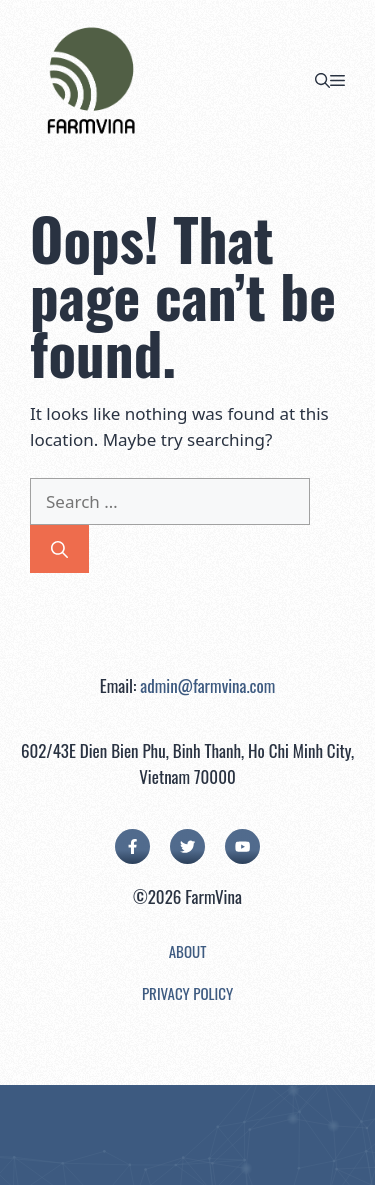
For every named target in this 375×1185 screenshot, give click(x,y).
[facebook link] (132, 846)
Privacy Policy (187, 993)
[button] (322, 80)
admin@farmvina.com (207, 685)
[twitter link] (187, 846)
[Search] (59, 549)
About (188, 951)
